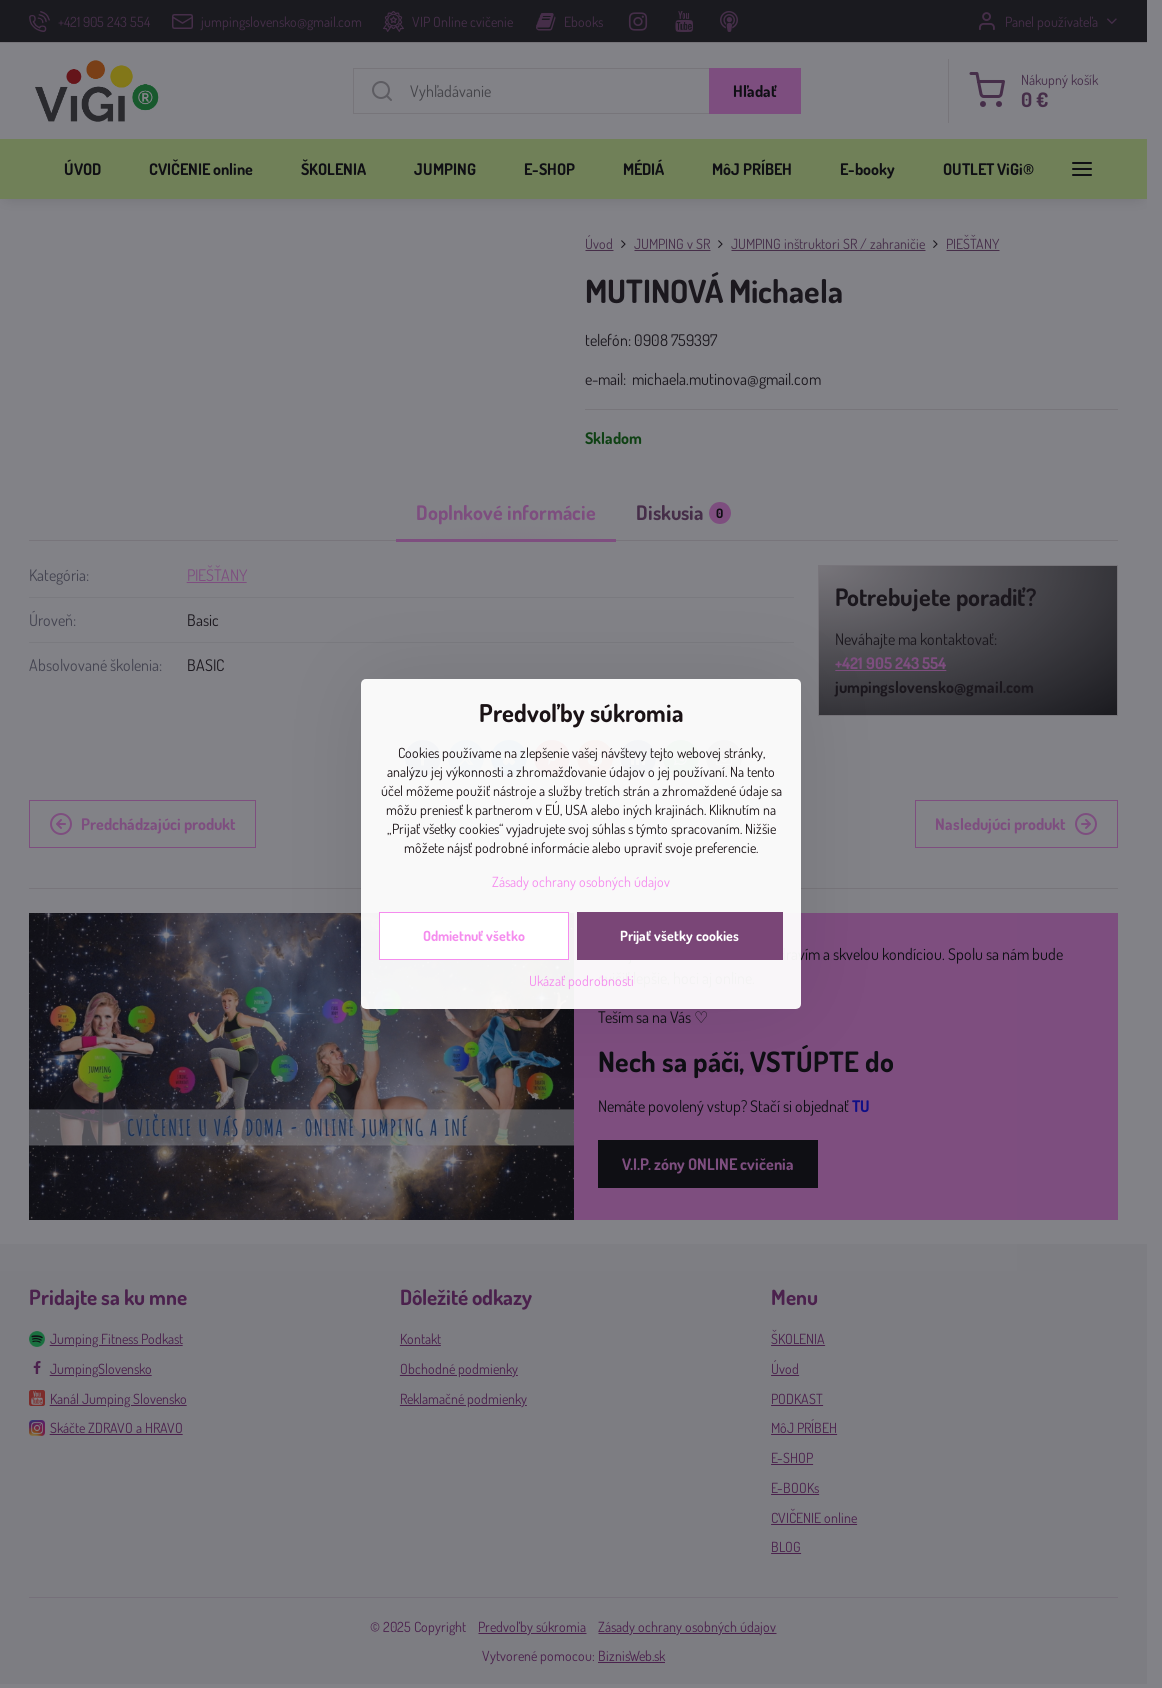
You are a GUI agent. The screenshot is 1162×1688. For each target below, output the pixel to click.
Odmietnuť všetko (474, 935)
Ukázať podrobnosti (581, 980)
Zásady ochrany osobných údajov (581, 881)
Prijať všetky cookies (679, 935)
